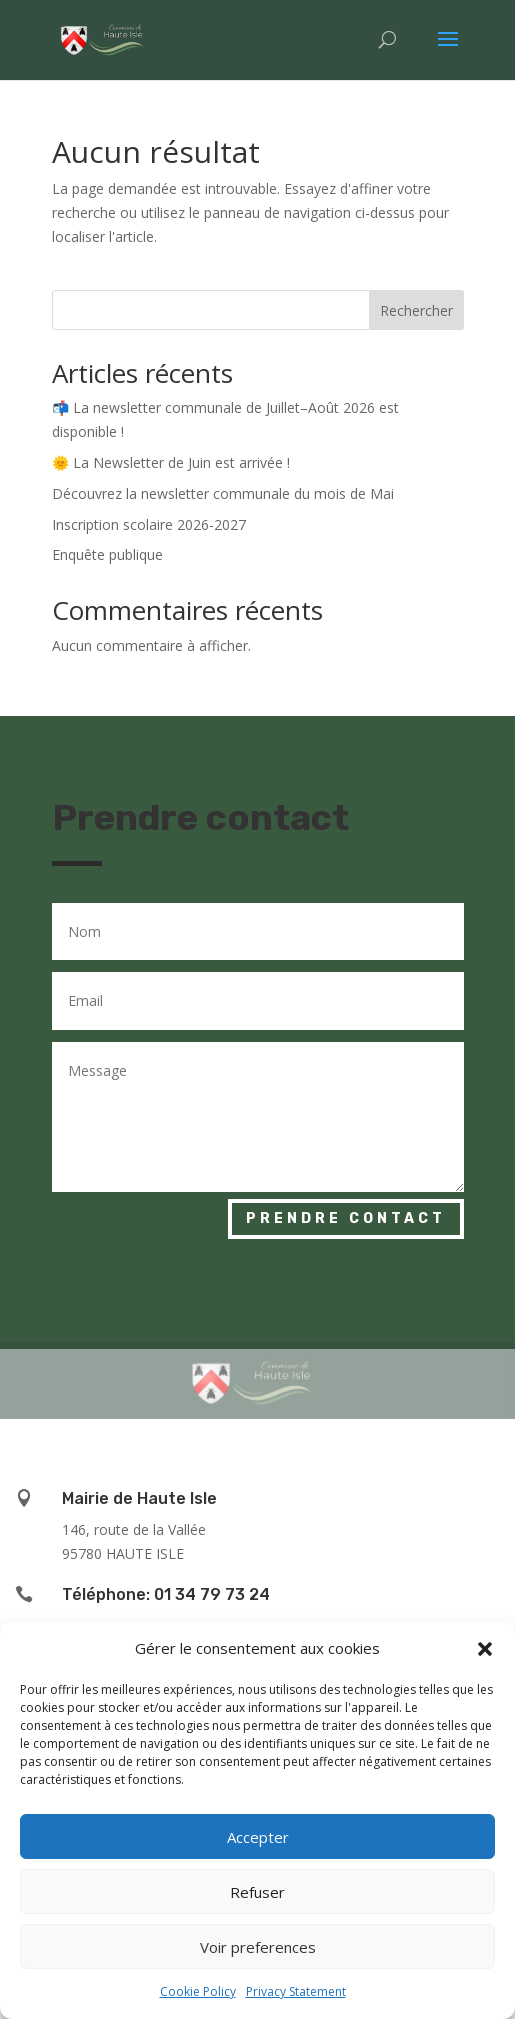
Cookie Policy (198, 1991)
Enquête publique (107, 554)
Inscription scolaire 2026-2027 (149, 524)
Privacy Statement (296, 1991)
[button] (485, 1649)
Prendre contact (346, 1218)
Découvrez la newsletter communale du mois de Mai (223, 493)
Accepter (258, 1837)
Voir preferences (258, 1947)
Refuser (257, 1892)
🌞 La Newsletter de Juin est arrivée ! (171, 462)
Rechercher (416, 310)
